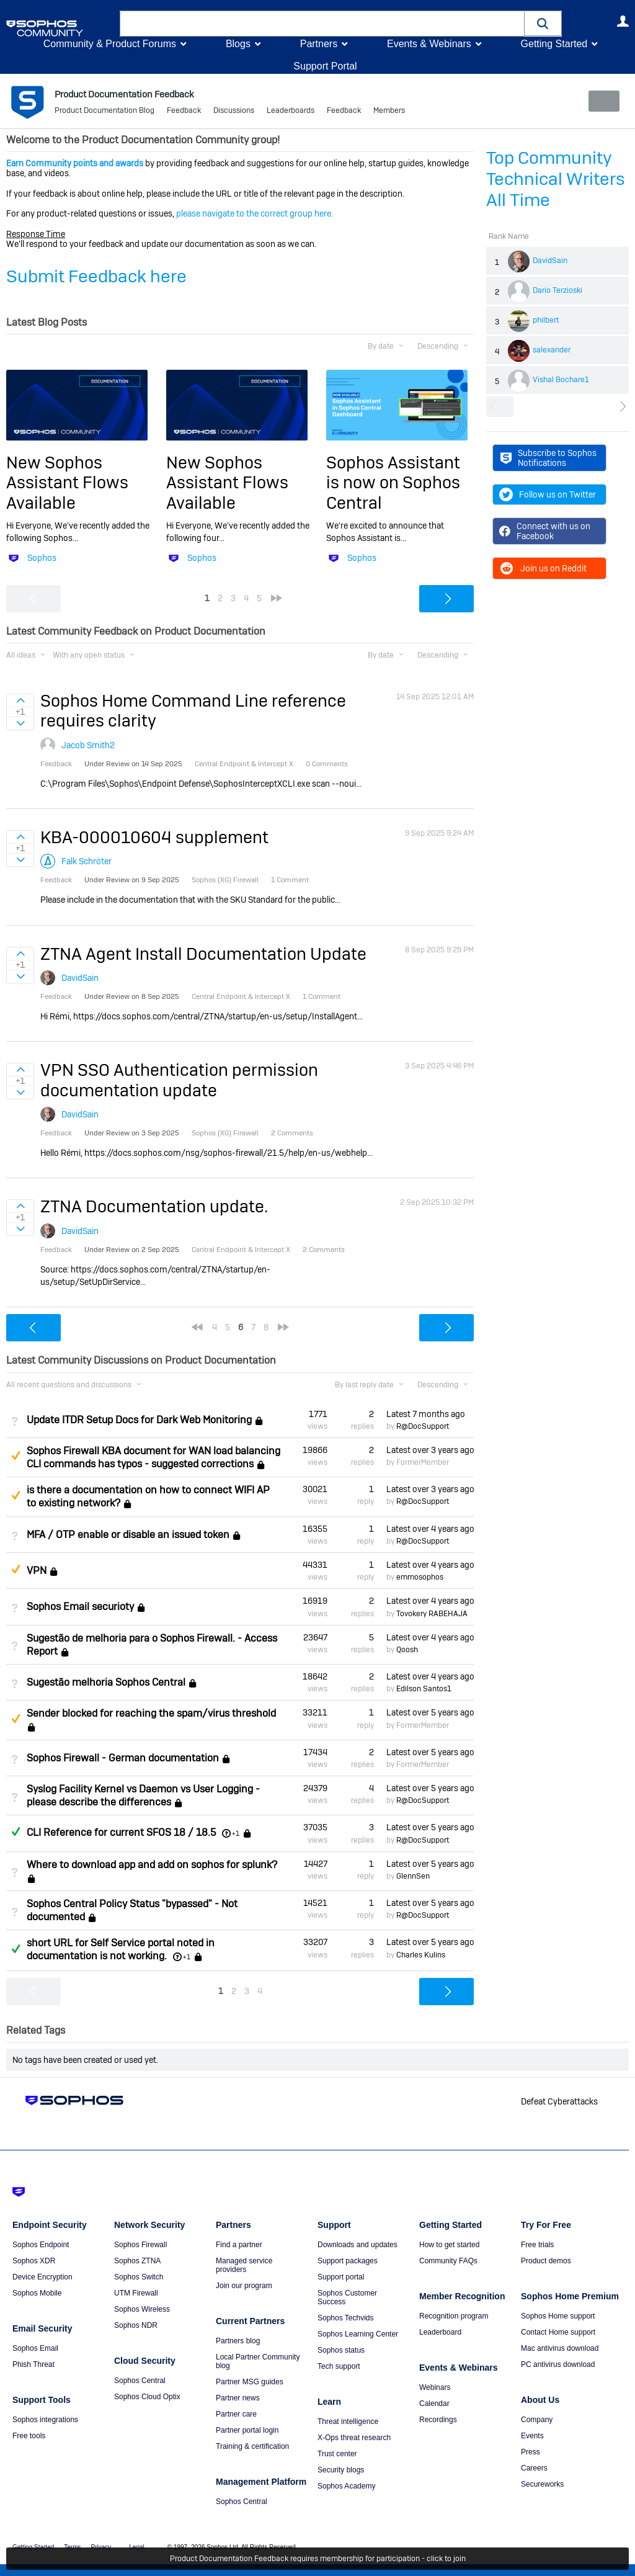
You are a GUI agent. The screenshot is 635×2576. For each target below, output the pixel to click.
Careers (534, 2467)
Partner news (238, 2397)
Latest (425, 1413)
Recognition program (453, 2315)
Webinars (434, 2386)
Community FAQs (448, 2260)
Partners (318, 43)
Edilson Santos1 (423, 1689)
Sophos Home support (558, 2315)
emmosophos (419, 1577)
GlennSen (413, 1876)
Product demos (546, 2260)
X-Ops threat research (354, 2437)
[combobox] (322, 23)
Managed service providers (244, 2264)
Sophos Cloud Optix (147, 2396)
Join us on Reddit (543, 568)
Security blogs (341, 2469)
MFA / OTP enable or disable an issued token (128, 1534)
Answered (15, 1831)
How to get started (449, 2244)
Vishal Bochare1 (561, 380)
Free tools (28, 2435)
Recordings (438, 2419)
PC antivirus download (558, 2363)
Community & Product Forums (109, 43)
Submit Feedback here (96, 276)
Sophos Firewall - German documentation (123, 1757)
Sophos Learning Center (358, 2333)
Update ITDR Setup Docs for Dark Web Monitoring (139, 1419)
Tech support (339, 2365)
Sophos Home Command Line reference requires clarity (193, 710)
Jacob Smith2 (88, 744)
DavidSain (550, 261)
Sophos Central (140, 2380)
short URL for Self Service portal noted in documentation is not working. (121, 1949)
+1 (235, 1832)
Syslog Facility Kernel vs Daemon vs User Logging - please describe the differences (143, 1795)
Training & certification (252, 2445)
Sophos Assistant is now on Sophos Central (393, 483)
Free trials (537, 2244)
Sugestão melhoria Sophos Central (106, 1682)
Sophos (41, 557)
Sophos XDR (33, 2260)
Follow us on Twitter (547, 494)
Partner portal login (247, 2429)
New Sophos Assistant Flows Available (67, 483)
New (600, 101)
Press (530, 2451)
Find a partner (239, 2244)
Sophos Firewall (140, 2244)
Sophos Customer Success (347, 2296)
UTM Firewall (136, 2292)
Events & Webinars (429, 43)
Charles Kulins (420, 1954)
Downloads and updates (357, 2244)
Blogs (238, 43)
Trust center (337, 2453)
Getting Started (553, 43)
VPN (37, 1570)
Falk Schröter (86, 861)
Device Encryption (42, 2276)
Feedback (184, 112)
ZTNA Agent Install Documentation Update (203, 953)
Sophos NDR (136, 2324)
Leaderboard (440, 2331)
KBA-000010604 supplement (154, 837)
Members (389, 112)
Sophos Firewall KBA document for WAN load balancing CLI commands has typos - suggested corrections (153, 1457)
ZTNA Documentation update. (154, 1206)
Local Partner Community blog (258, 2360)
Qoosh (407, 1650)
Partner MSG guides (249, 2381)
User (622, 21)
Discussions (233, 112)
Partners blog (238, 2340)
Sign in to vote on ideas (20, 700)
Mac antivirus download (559, 2347)
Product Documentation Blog (104, 112)
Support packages (348, 2260)
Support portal (341, 2276)
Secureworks (542, 2483)
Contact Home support (558, 2331)
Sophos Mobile (36, 2292)
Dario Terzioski (557, 290)
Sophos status (341, 2349)
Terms (72, 2546)
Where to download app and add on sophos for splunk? (152, 1864)
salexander (552, 350)
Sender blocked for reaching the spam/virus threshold (151, 1713)
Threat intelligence (348, 2421)
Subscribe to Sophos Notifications (548, 457)
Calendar (434, 2403)
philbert (546, 320)
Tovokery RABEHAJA (432, 1613)
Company (537, 2419)
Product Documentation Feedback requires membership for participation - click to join (318, 2559)
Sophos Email (35, 2347)
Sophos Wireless (142, 2308)
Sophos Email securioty (80, 1606)
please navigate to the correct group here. (254, 213)
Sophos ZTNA (137, 2260)
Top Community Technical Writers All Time (555, 179)
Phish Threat (33, 2363)
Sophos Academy (346, 2485)
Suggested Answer (15, 1455)
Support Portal (325, 66)
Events (532, 2435)
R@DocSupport (422, 1426)
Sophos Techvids (346, 2317)
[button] (543, 23)
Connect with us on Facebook (544, 531)
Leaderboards (290, 112)
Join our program (244, 2285)
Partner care (236, 2413)
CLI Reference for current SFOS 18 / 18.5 (121, 1832)
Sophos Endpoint (40, 2244)
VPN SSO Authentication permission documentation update (179, 1080)
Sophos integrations (45, 2419)
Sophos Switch (138, 2276)
